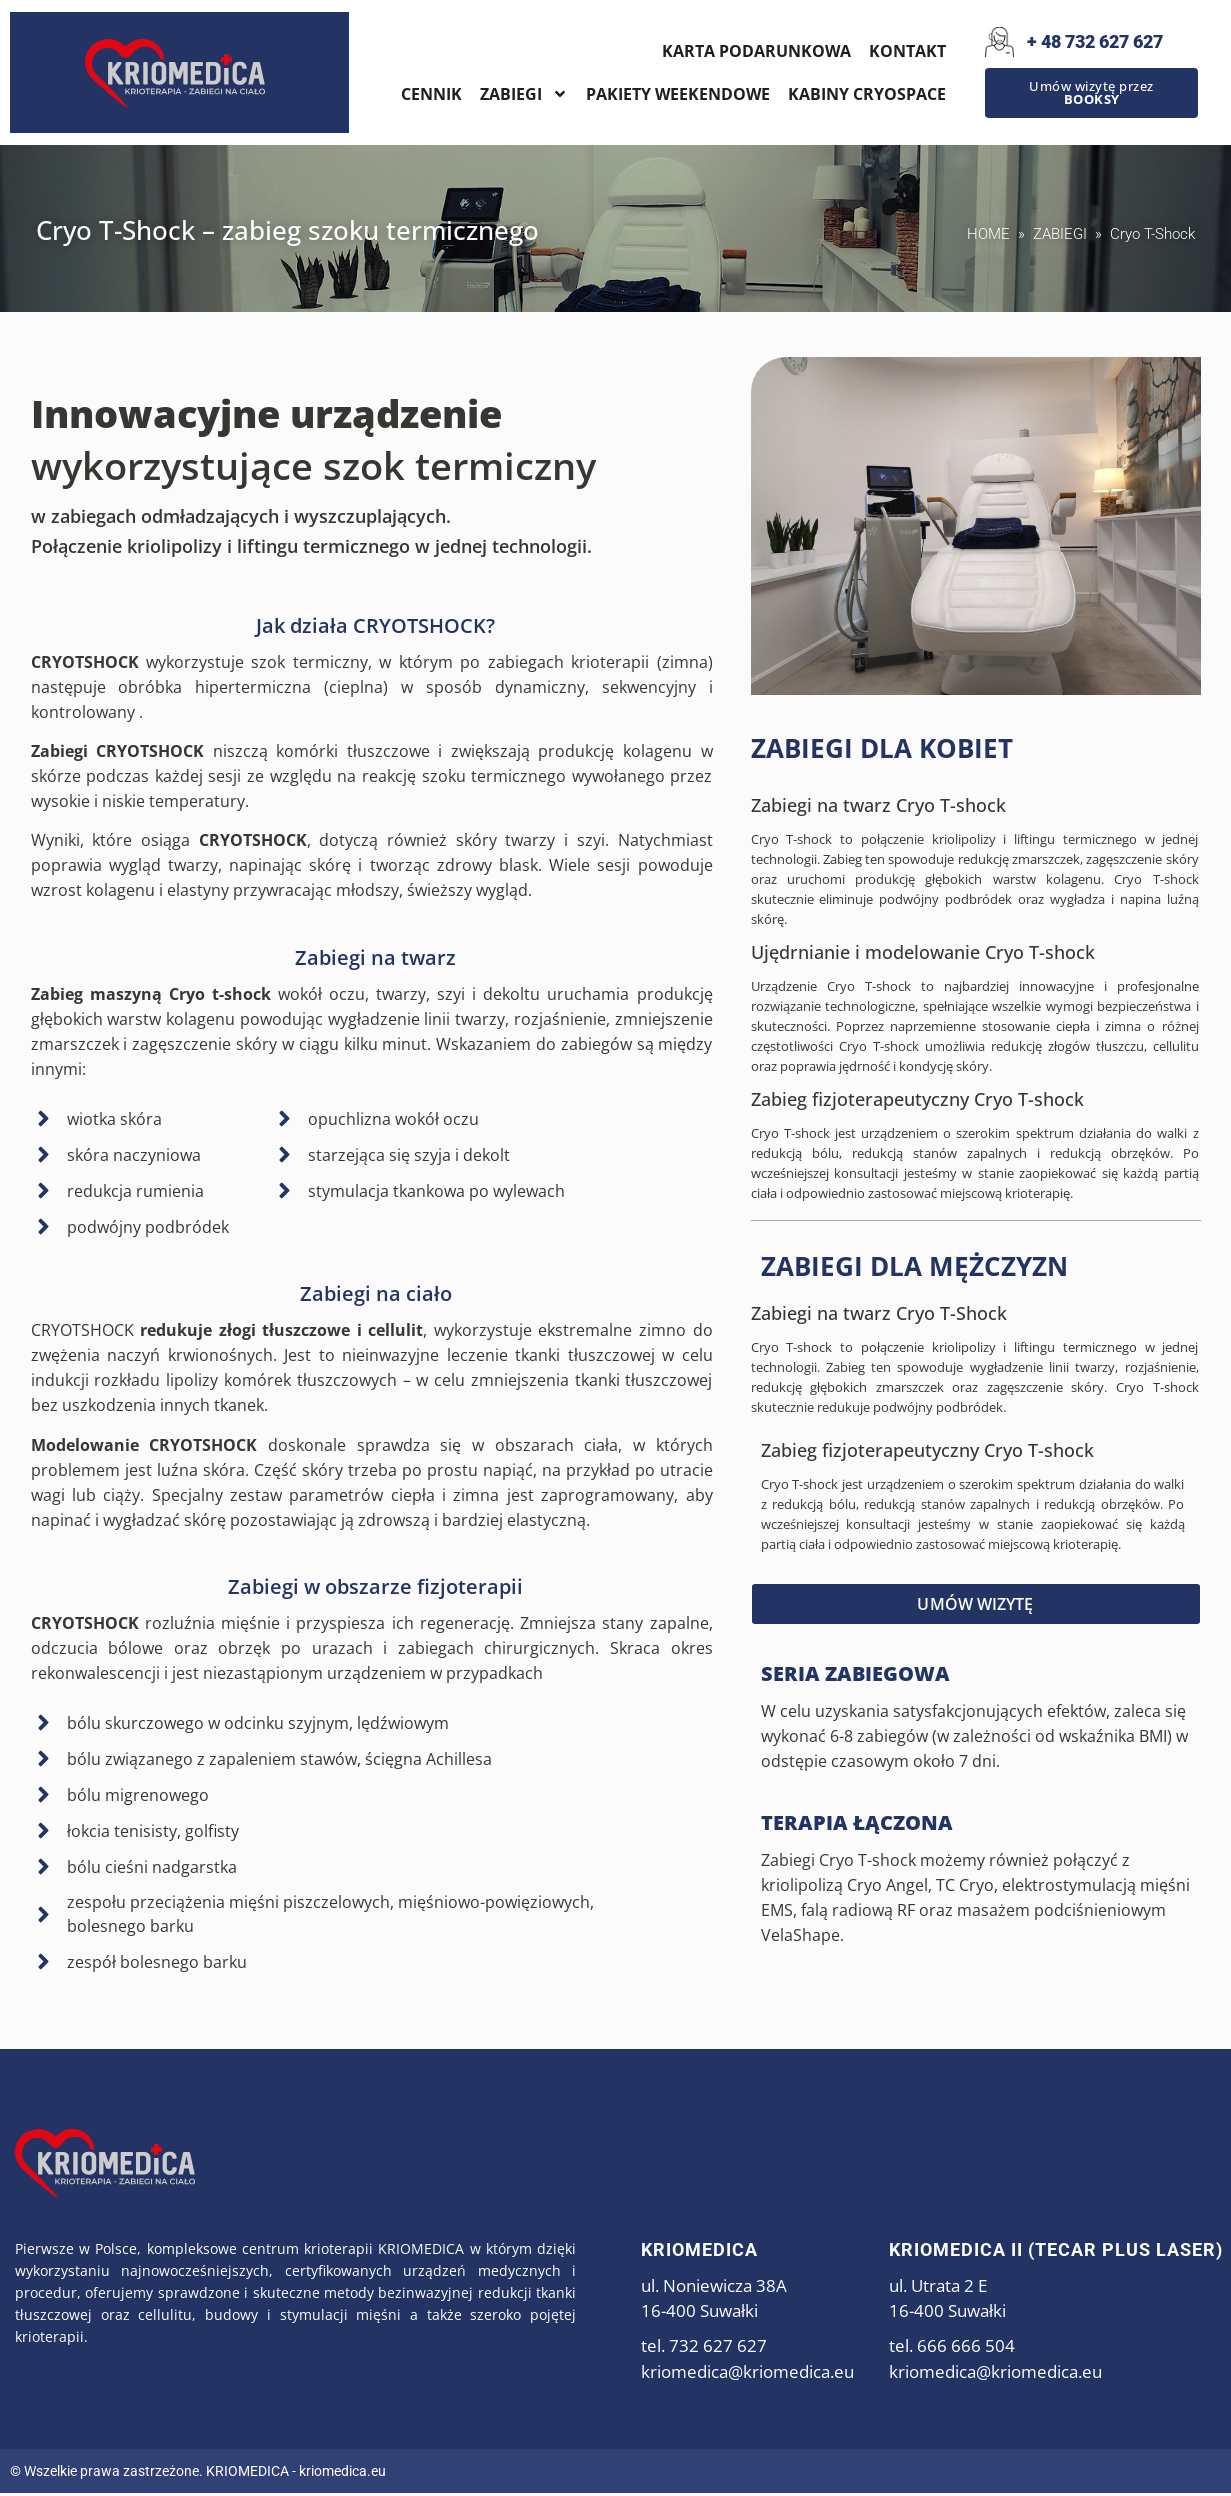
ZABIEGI (524, 94)
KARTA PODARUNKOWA (756, 51)
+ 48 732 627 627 (1095, 41)
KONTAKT (907, 51)
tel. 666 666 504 (952, 2348)
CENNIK (431, 94)
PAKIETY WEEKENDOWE (678, 94)
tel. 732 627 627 (704, 2348)
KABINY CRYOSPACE (867, 94)
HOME (988, 237)
